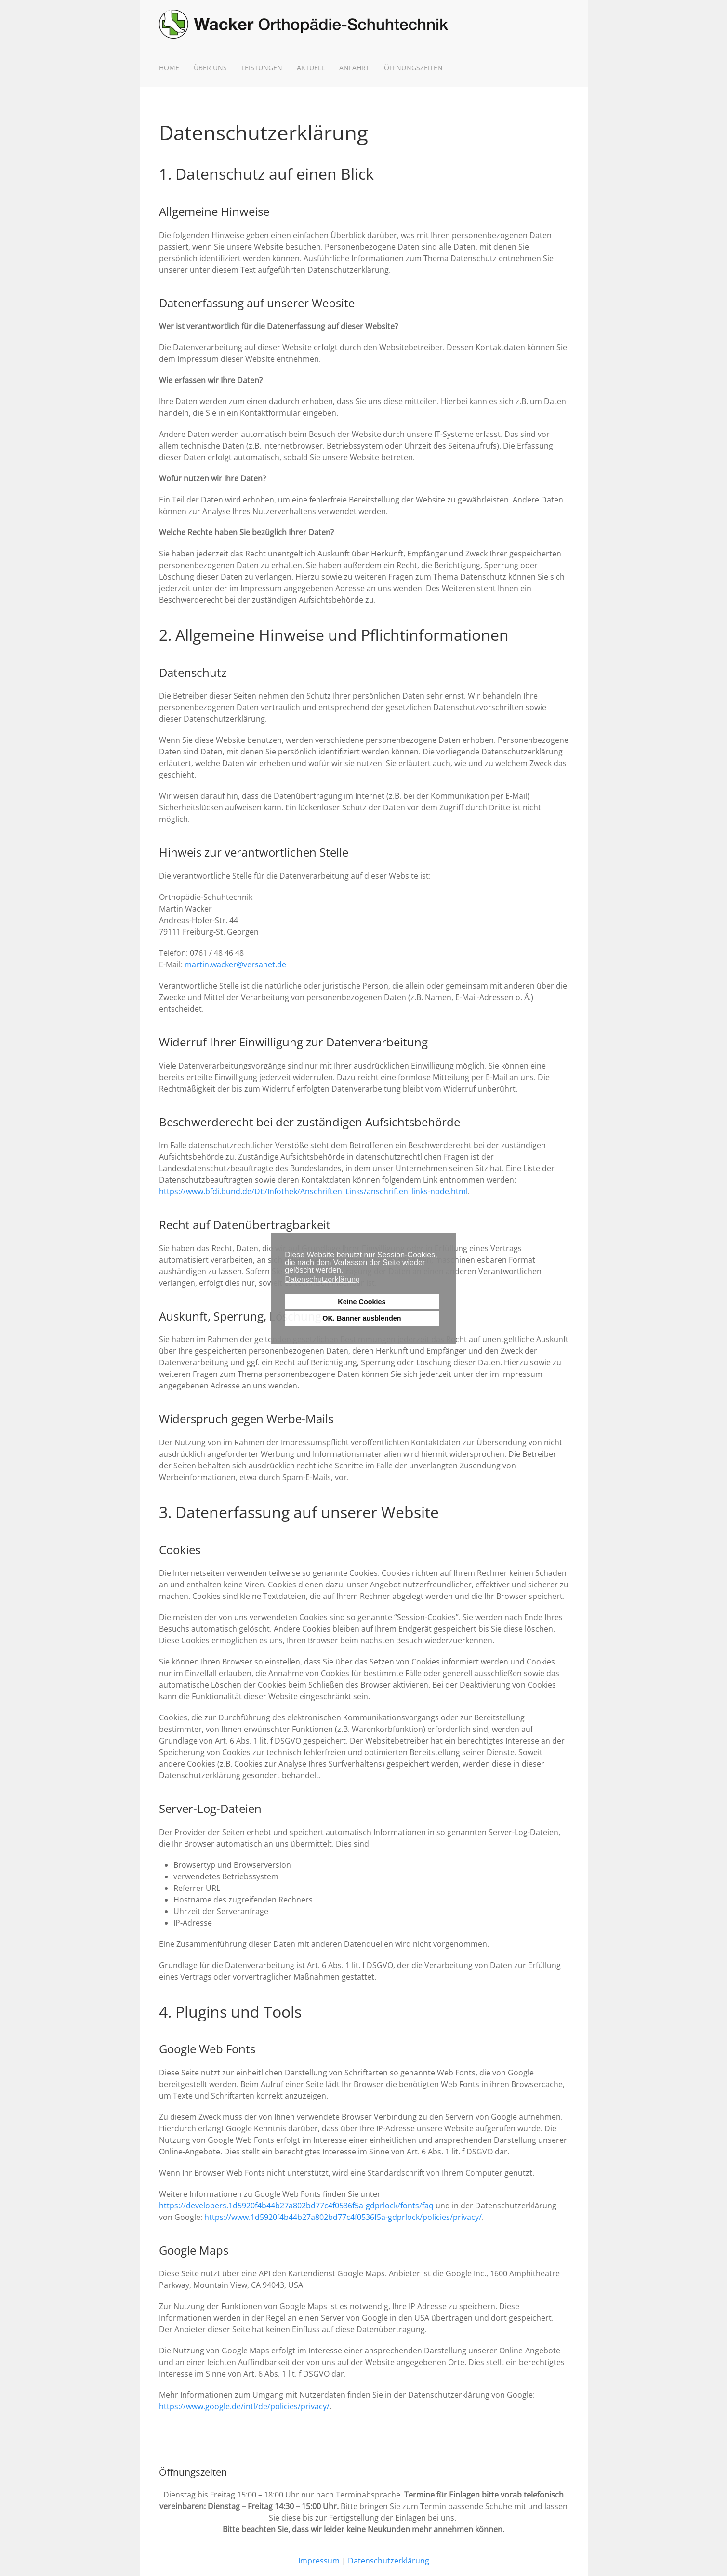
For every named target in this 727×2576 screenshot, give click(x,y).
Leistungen (261, 67)
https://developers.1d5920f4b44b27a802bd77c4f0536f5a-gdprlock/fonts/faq (296, 2205)
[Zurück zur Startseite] (303, 24)
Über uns (210, 67)
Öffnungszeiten (413, 67)
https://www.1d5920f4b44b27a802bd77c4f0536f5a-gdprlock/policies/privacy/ (343, 2217)
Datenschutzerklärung (388, 2560)
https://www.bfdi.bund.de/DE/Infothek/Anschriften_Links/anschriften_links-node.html (313, 1191)
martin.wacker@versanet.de (235, 964)
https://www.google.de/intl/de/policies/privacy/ (244, 2406)
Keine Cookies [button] (361, 1302)
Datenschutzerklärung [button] (322, 1279)
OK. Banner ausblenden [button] (361, 1318)
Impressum (319, 2560)
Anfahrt (354, 67)
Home (169, 67)
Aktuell (311, 67)
